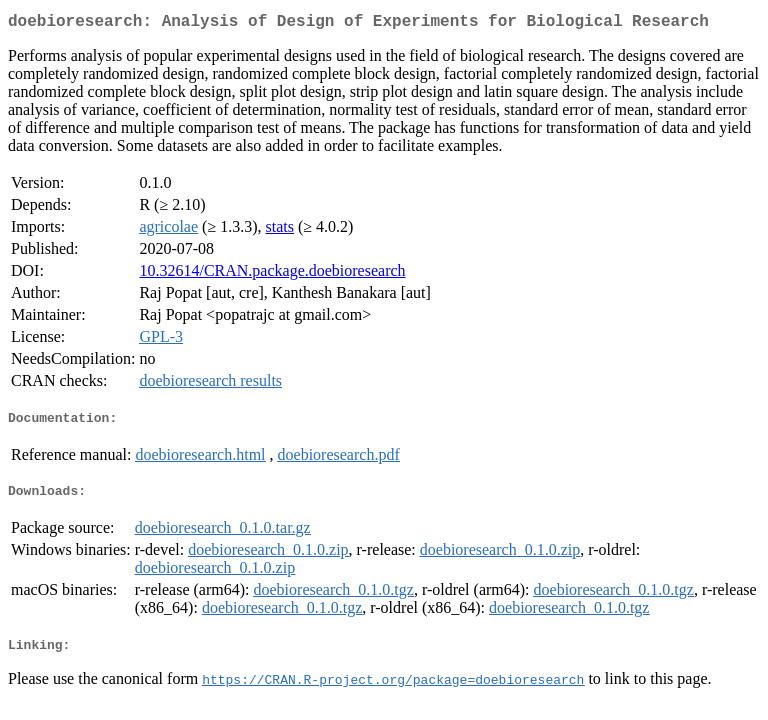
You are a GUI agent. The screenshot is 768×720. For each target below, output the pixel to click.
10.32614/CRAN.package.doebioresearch (272, 274)
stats (280, 230)
